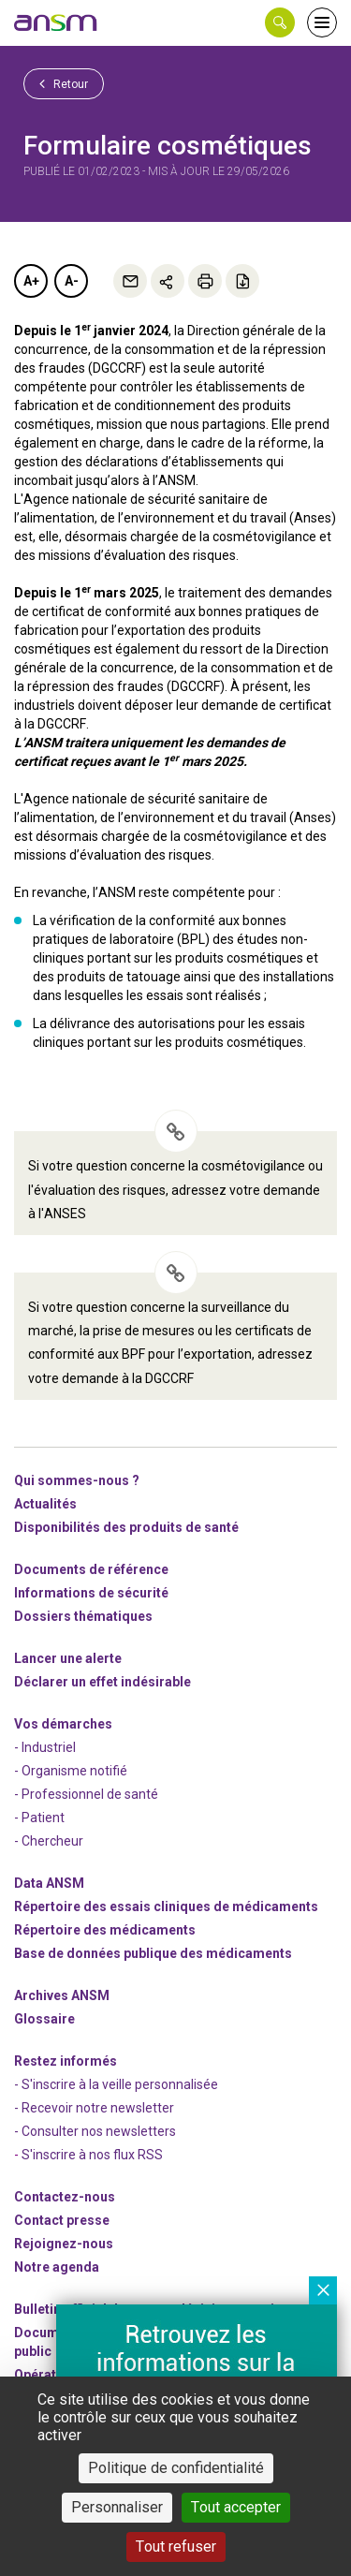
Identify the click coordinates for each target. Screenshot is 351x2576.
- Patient (39, 1817)
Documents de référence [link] (91, 1569)
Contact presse (62, 2220)
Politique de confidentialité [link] (176, 2468)
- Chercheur (48, 1840)
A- (72, 280)
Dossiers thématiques (83, 1616)
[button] (280, 22)
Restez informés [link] (65, 2060)
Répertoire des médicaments (105, 1929)
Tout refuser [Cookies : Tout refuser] (176, 2546)
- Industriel (45, 1747)
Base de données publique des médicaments (153, 1953)
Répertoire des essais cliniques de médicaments (166, 1906)
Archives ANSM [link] (62, 1995)
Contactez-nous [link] (64, 2196)
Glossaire (44, 2018)
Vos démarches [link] (63, 1723)
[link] (56, 22)
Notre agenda (56, 2267)
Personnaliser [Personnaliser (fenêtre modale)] (117, 2507)
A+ (31, 280)
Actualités (45, 1503)
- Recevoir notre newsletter (94, 2107)
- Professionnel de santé (86, 1794)
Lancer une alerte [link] (68, 1658)
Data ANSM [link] (49, 1883)
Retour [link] (63, 83)
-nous (63, 2243)
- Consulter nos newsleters (95, 2131)
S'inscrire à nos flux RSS (92, 2154)
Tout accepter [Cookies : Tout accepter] (236, 2507)
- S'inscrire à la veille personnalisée (116, 2084)
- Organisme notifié (70, 1770)
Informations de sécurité (91, 1592)
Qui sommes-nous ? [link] (76, 1480)
